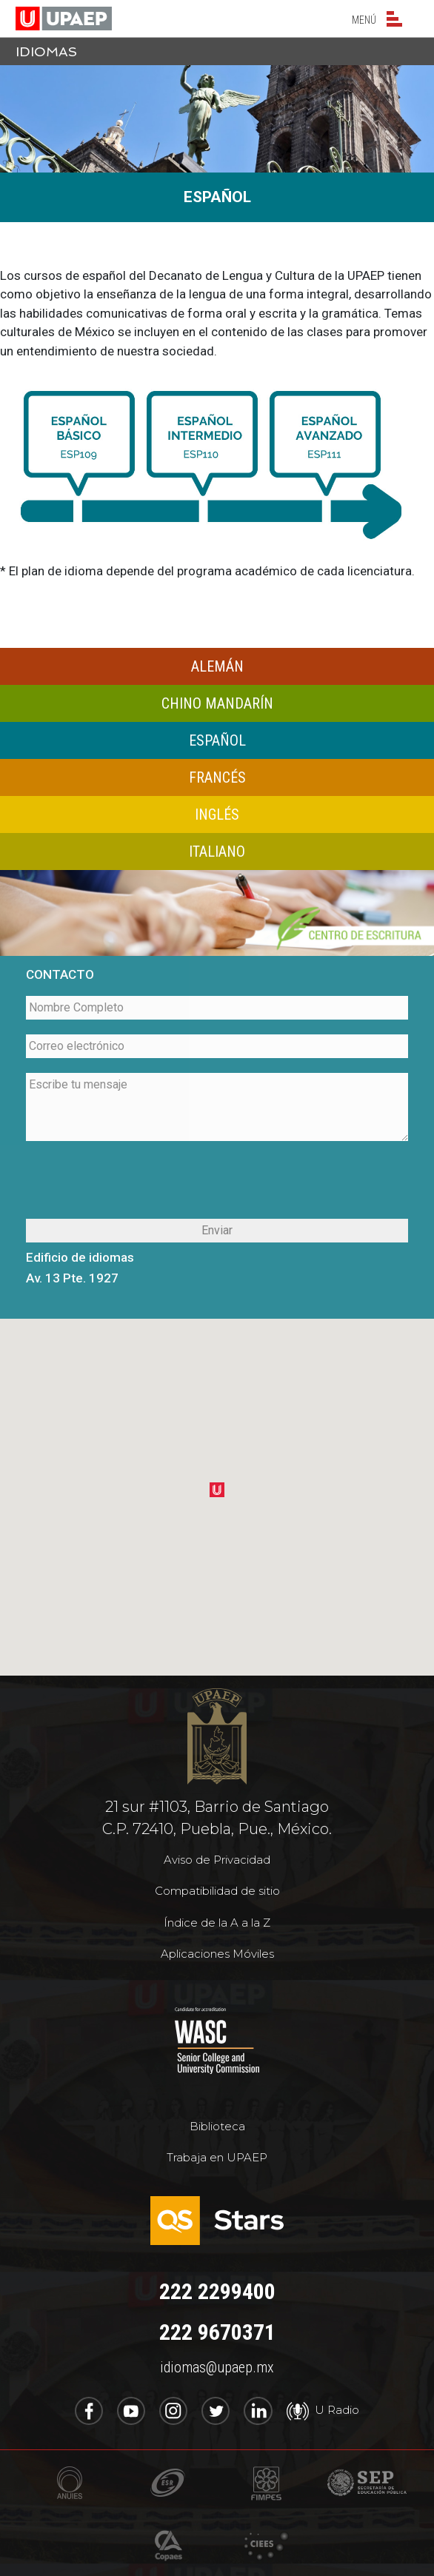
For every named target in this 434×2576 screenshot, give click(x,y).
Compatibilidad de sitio (217, 1891)
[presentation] (217, 1182)
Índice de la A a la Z (217, 1923)
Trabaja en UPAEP (217, 2157)
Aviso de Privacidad (217, 1860)
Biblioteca (217, 2126)
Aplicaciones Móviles (217, 1954)
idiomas (46, 51)
